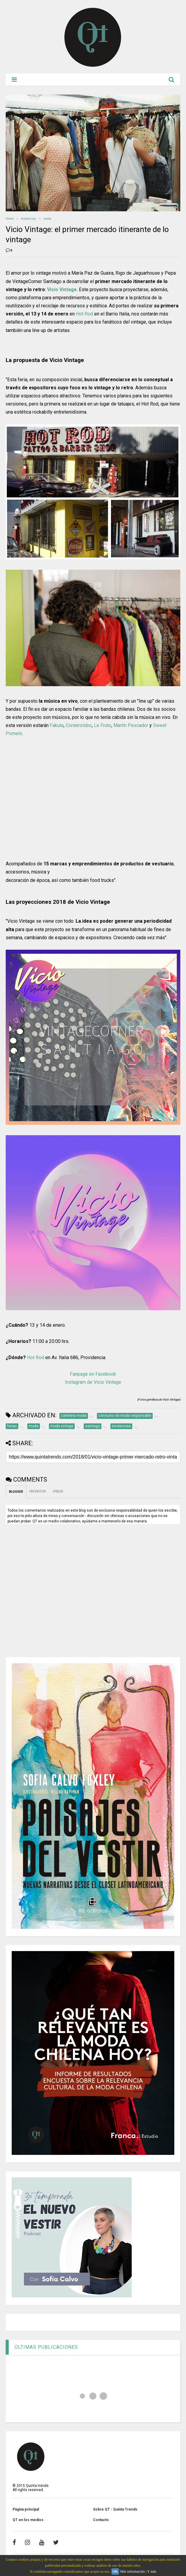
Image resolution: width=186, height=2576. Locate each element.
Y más (151, 2571)
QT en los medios (28, 2520)
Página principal (26, 2509)
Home (10, 218)
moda (47, 218)
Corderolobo (79, 725)
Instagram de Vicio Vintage (93, 1382)
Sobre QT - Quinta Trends (115, 2509)
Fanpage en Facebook (93, 1374)
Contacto (101, 2520)
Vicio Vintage (62, 289)
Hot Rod (84, 314)
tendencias (28, 218)
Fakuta (57, 725)
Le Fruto (102, 725)
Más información (132, 2571)
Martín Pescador (130, 725)
